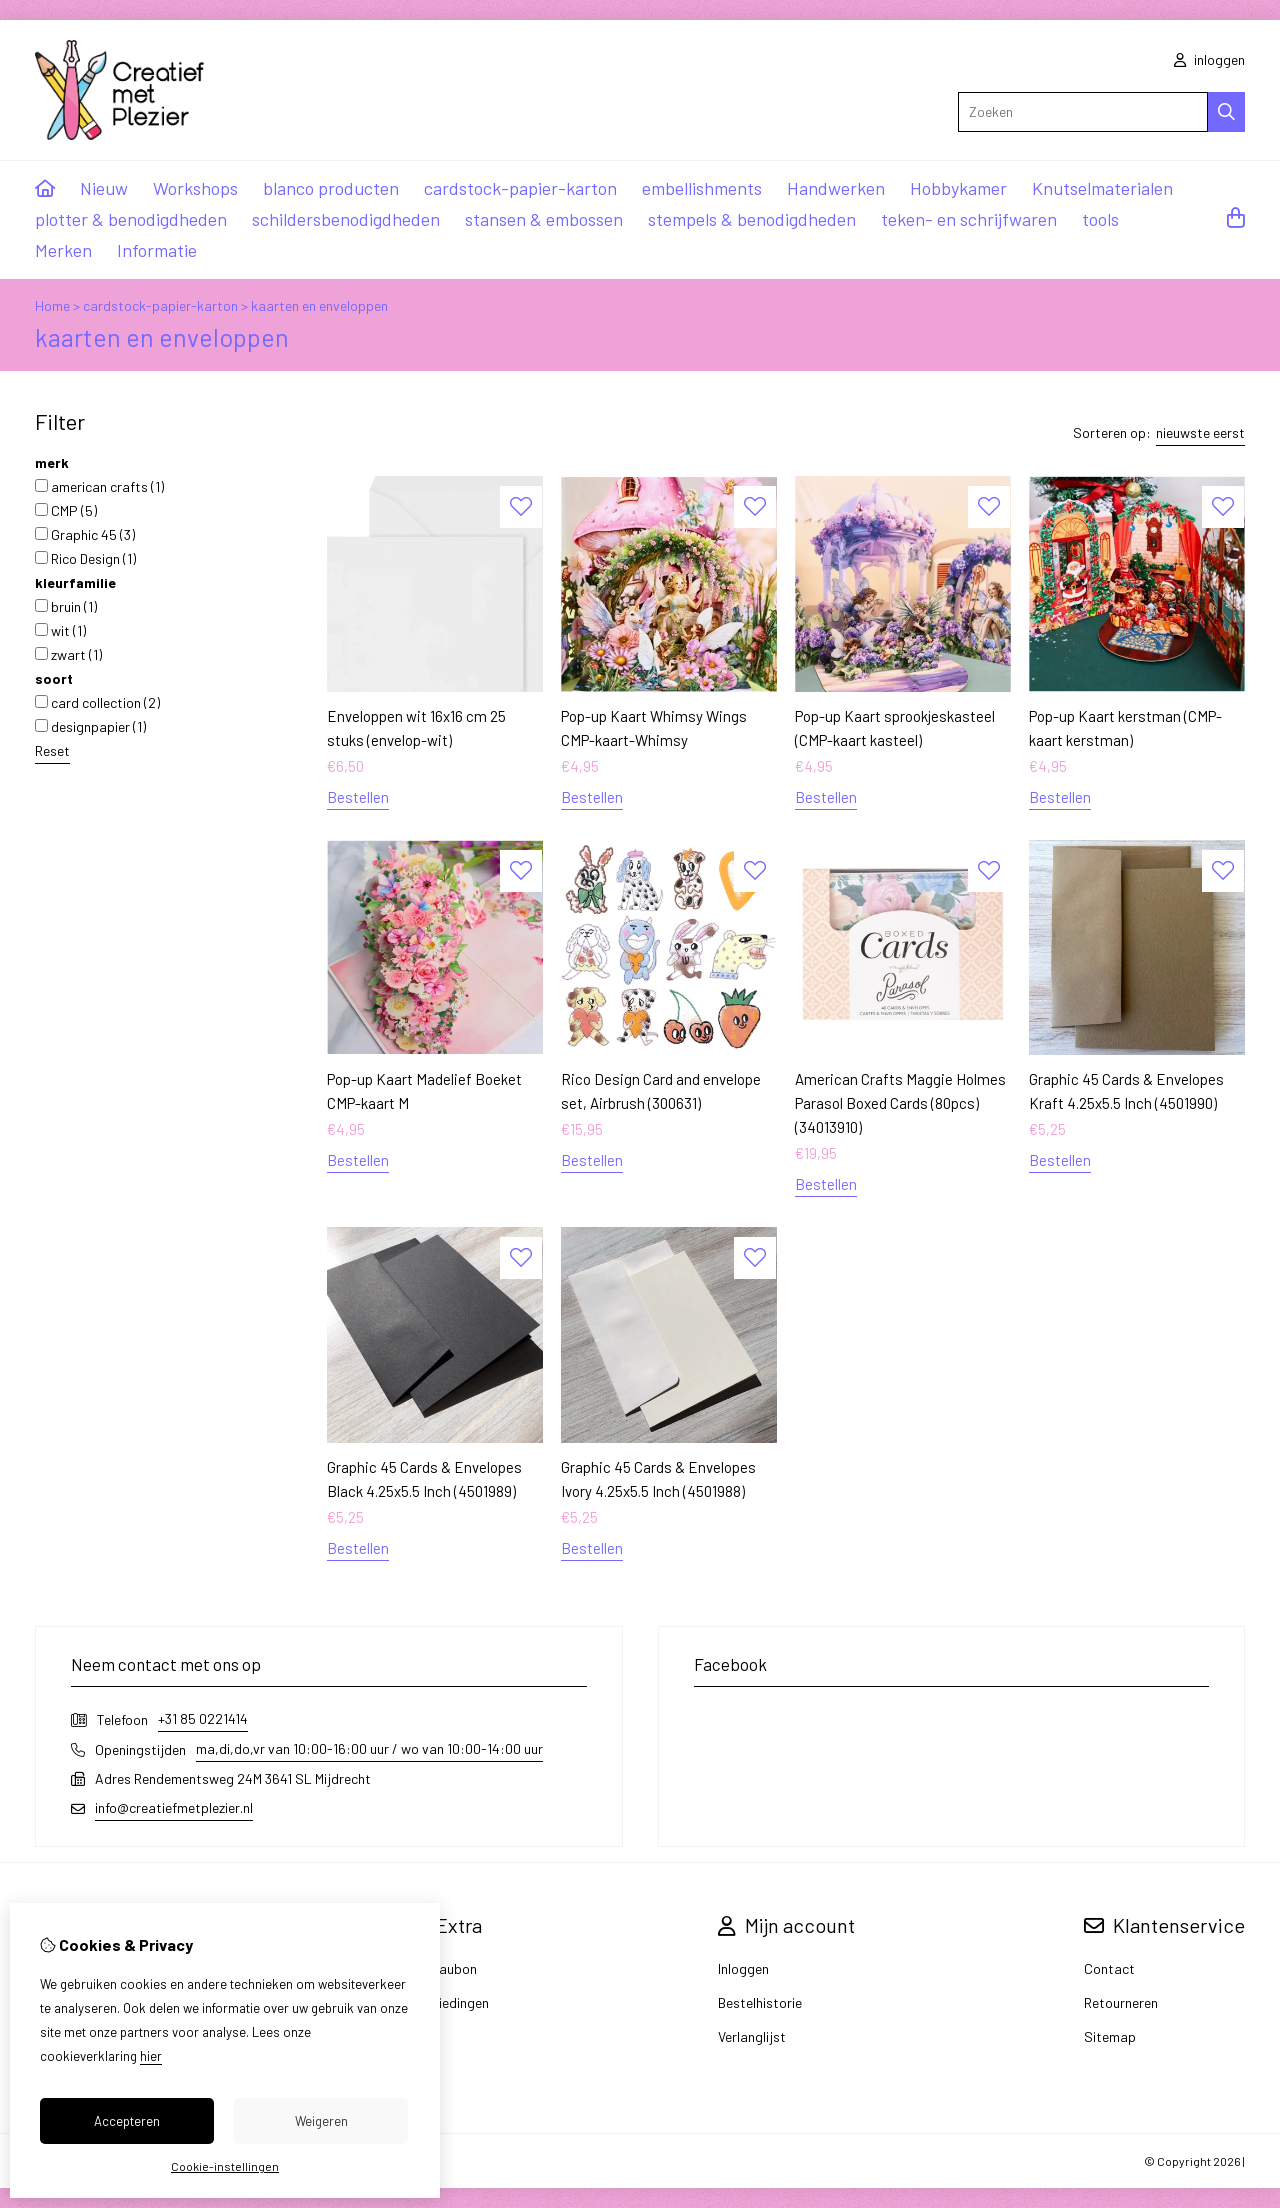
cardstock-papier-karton (520, 188)
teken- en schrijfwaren (969, 219)
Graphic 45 (85, 534)
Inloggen (743, 1968)
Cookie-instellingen (225, 2166)
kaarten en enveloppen (319, 305)
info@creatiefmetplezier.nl (174, 1807)
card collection (97, 702)
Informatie (157, 250)
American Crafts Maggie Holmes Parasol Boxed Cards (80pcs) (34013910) (900, 1103)
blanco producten (331, 188)
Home (52, 305)
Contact (1109, 1968)
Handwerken (836, 188)
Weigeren (321, 2121)
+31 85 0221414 (203, 1718)
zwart (68, 654)
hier (151, 2056)
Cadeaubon (442, 1968)
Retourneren (1121, 2002)
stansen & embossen (544, 219)
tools (1100, 219)
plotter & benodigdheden (131, 219)
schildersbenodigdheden (346, 219)
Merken (63, 250)
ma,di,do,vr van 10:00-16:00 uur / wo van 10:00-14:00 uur (369, 1748)
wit (60, 630)
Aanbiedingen (448, 2002)
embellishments (702, 188)
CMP (66, 510)
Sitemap (1110, 2036)
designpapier (90, 726)
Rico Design (85, 558)
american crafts (99, 486)
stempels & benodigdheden (752, 219)
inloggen (1209, 59)
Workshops (195, 188)
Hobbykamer (958, 188)
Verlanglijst (752, 2036)
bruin (66, 606)
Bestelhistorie (760, 2002)
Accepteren (127, 2121)
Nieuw (104, 188)
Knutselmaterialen (1102, 188)
